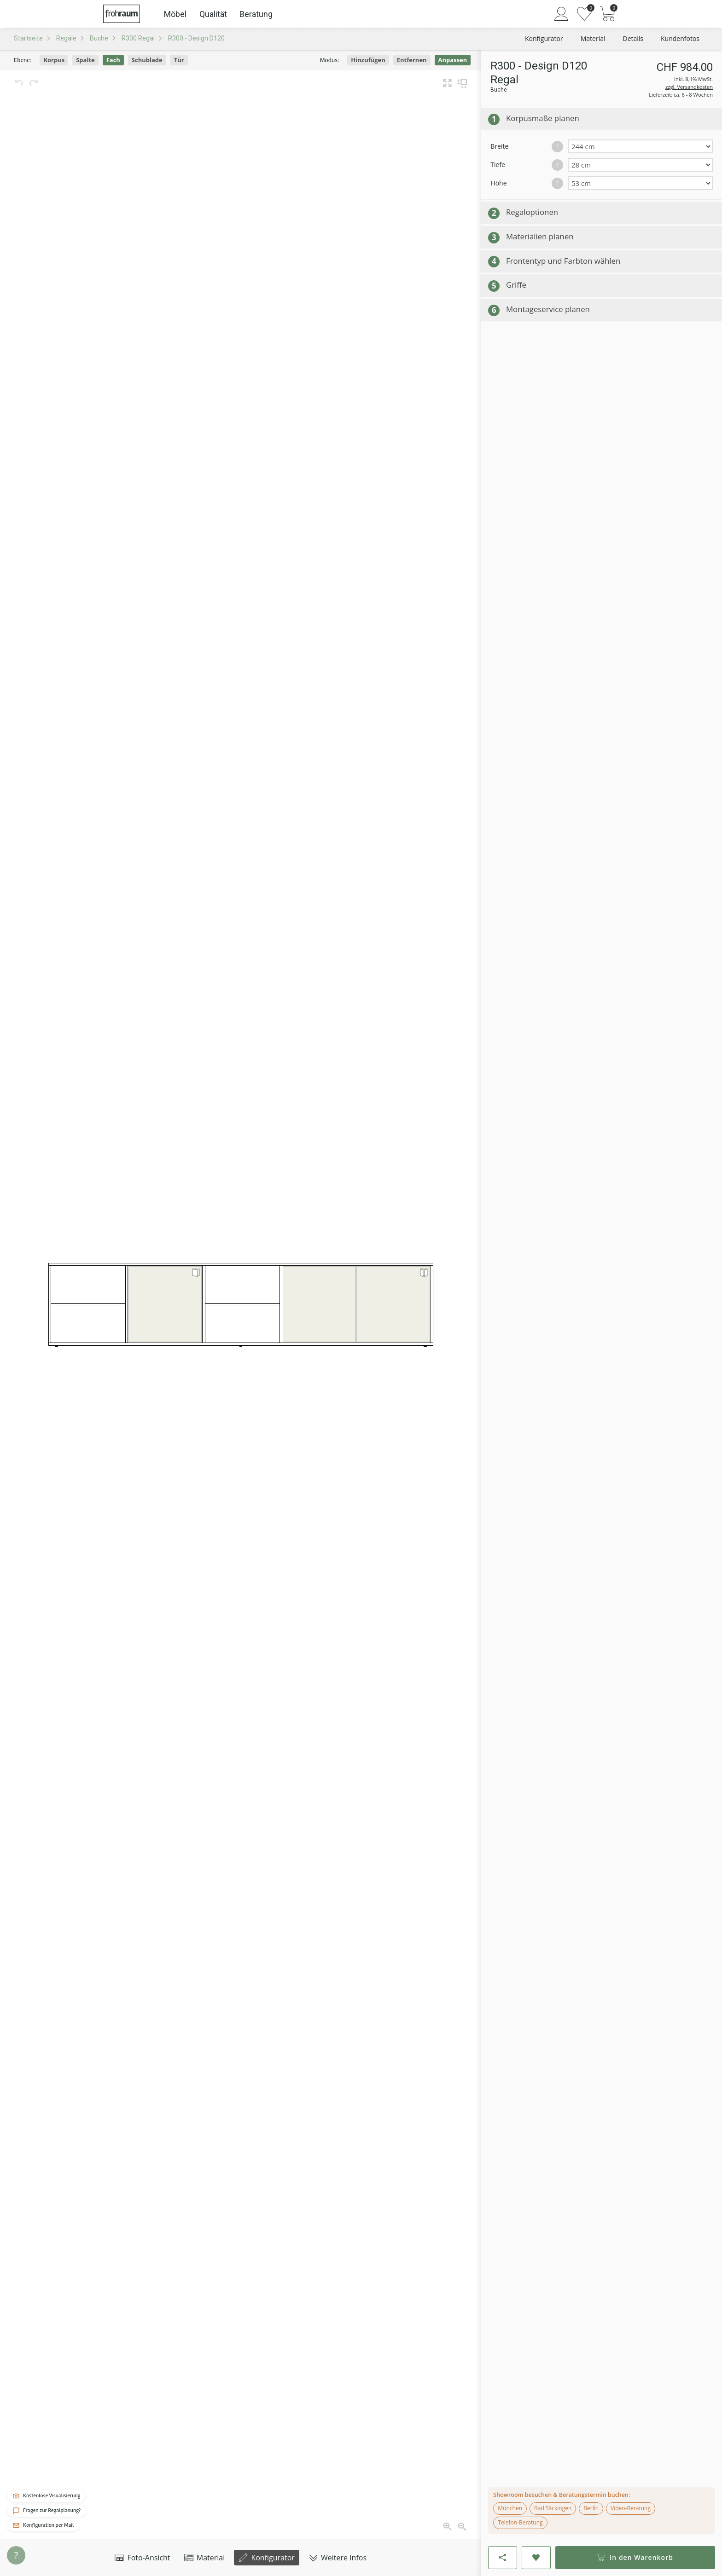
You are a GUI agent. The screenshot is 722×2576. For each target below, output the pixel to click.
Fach (113, 60)
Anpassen (452, 60)
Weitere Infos (338, 2558)
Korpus (53, 60)
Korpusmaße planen (542, 118)
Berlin (591, 2508)
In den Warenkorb (635, 2557)
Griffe (516, 284)
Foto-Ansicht (142, 2558)
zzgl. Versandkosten (689, 86)
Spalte (85, 60)
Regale (66, 38)
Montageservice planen (548, 309)
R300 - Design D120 (196, 38)
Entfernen (412, 60)
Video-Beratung (631, 2508)
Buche (99, 38)
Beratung (256, 14)
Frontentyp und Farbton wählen (563, 260)
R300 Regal (138, 38)
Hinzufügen (368, 60)
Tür (179, 60)
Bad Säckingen (552, 2508)
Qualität (213, 14)
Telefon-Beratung (520, 2522)
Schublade (147, 60)
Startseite (28, 38)
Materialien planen (540, 236)
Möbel (175, 14)
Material (204, 2558)
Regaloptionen (532, 212)
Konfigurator (267, 2558)
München (510, 2508)
